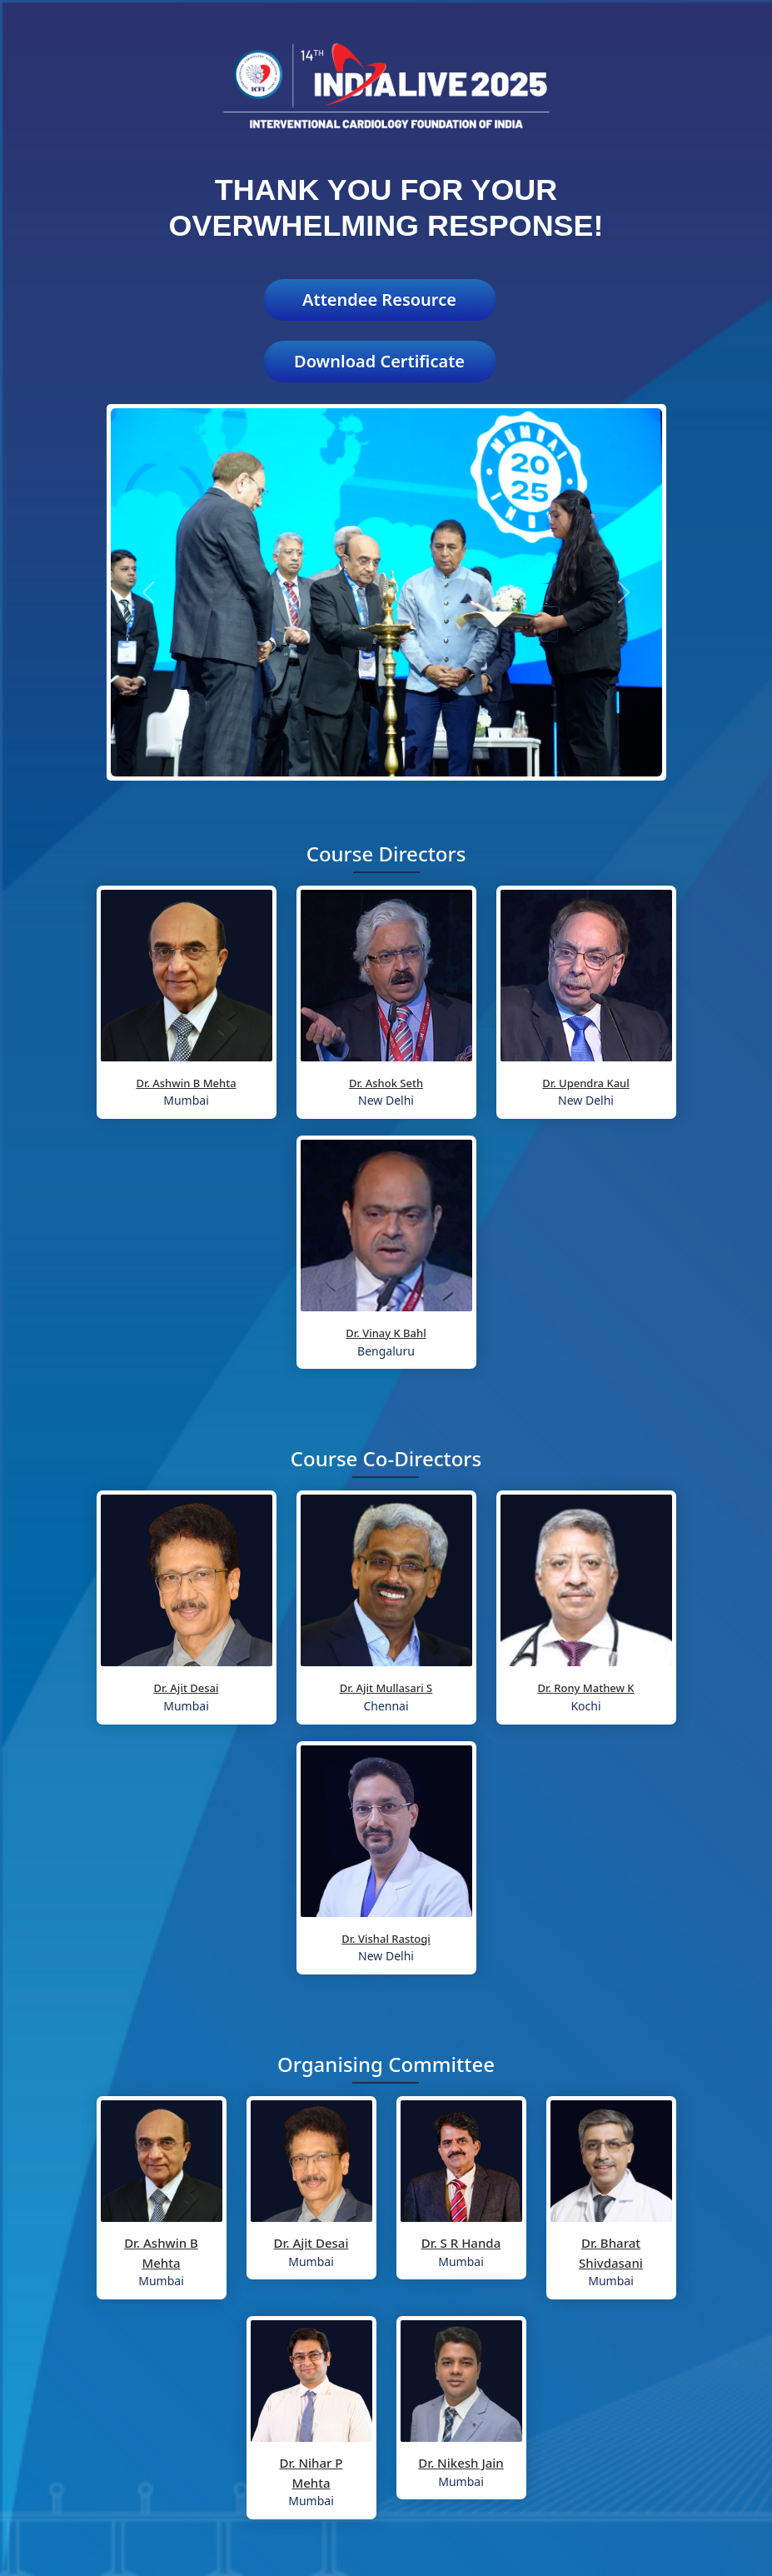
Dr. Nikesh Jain (461, 2462)
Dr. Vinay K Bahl (386, 1332)
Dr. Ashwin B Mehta (186, 1083)
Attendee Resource (379, 299)
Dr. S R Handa (461, 2242)
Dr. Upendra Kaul (586, 1083)
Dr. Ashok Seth (386, 1083)
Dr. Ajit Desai (186, 1687)
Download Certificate (379, 361)
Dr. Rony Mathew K (585, 1687)
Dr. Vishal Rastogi (386, 1938)
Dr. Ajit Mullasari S (386, 1687)
